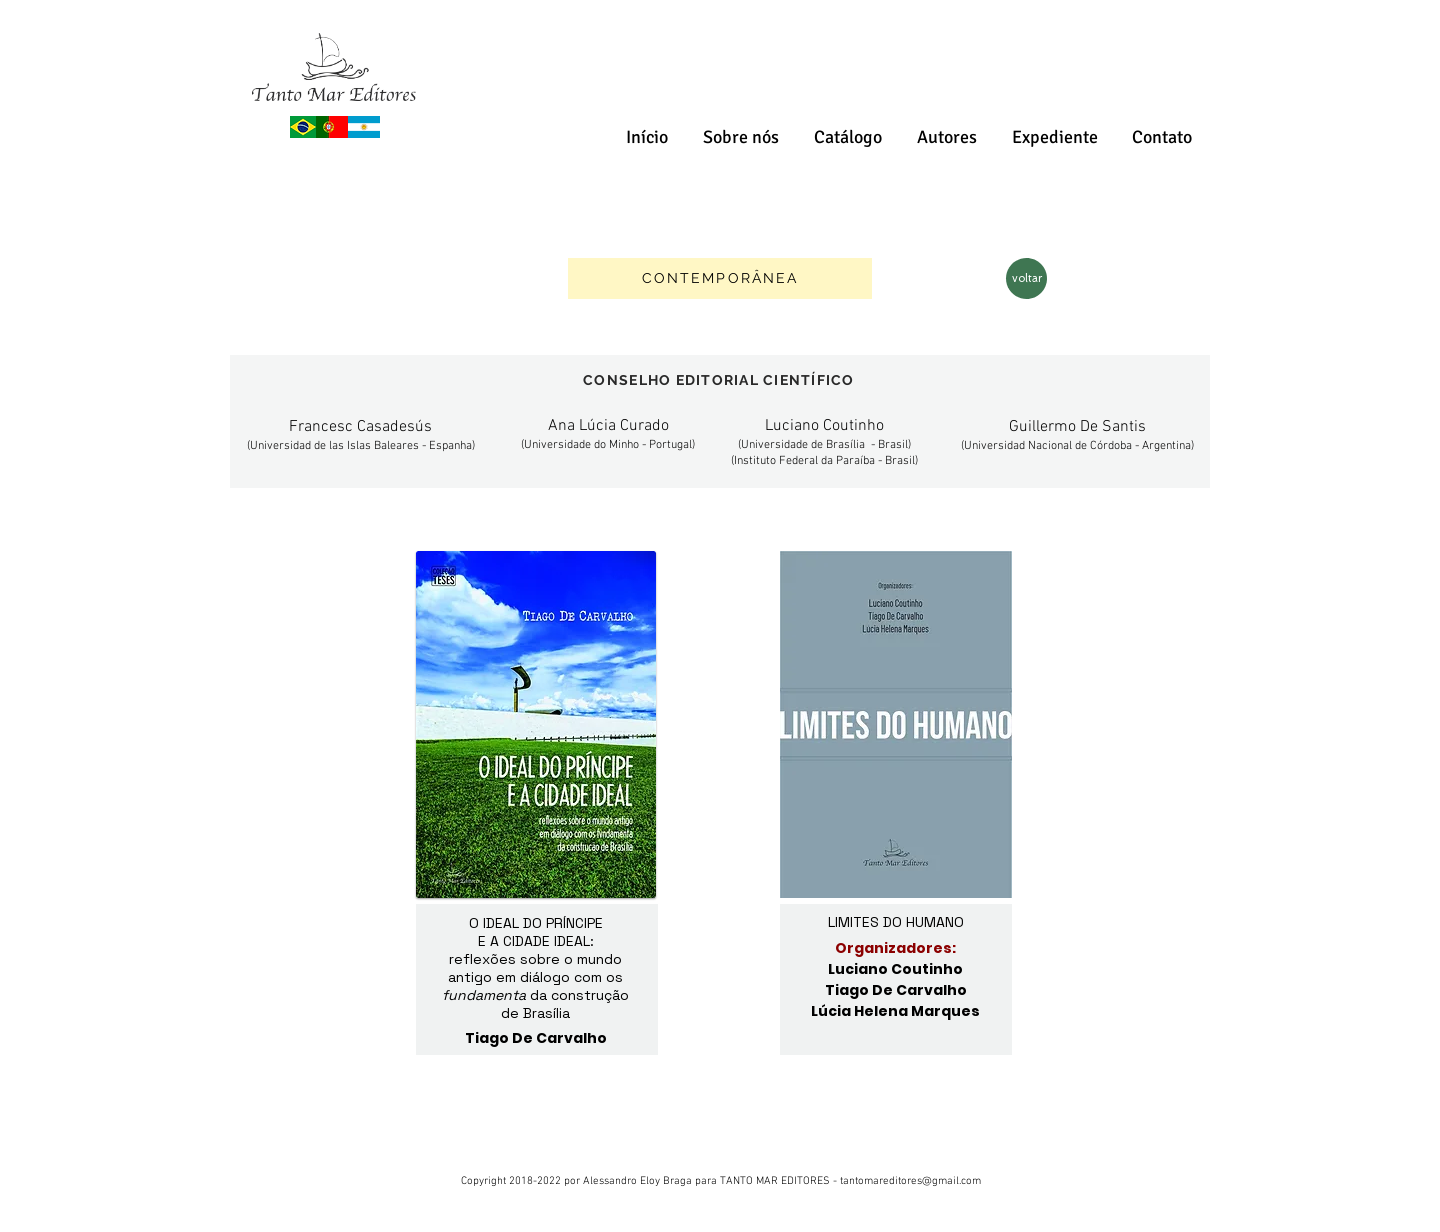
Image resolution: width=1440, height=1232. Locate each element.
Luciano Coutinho (895, 969)
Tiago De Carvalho (896, 990)
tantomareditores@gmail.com (910, 1181)
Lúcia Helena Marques (895, 1011)
